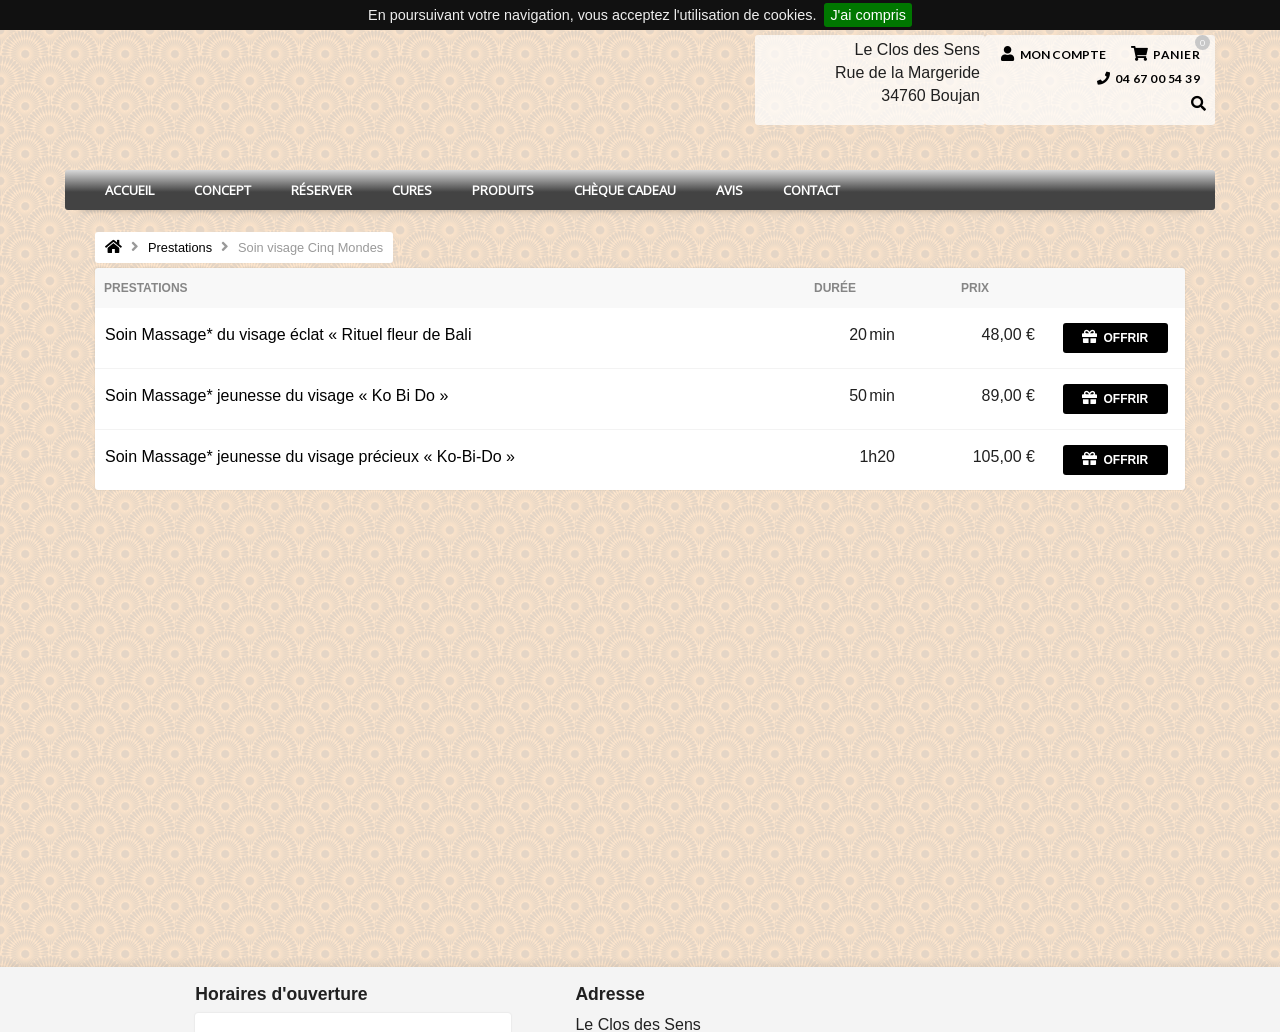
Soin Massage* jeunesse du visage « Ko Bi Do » (276, 395)
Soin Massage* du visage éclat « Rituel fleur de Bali (288, 334)
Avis (729, 190)
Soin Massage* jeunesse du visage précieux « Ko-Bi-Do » (310, 456)
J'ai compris (868, 15)
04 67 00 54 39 (1149, 78)
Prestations (180, 247)
